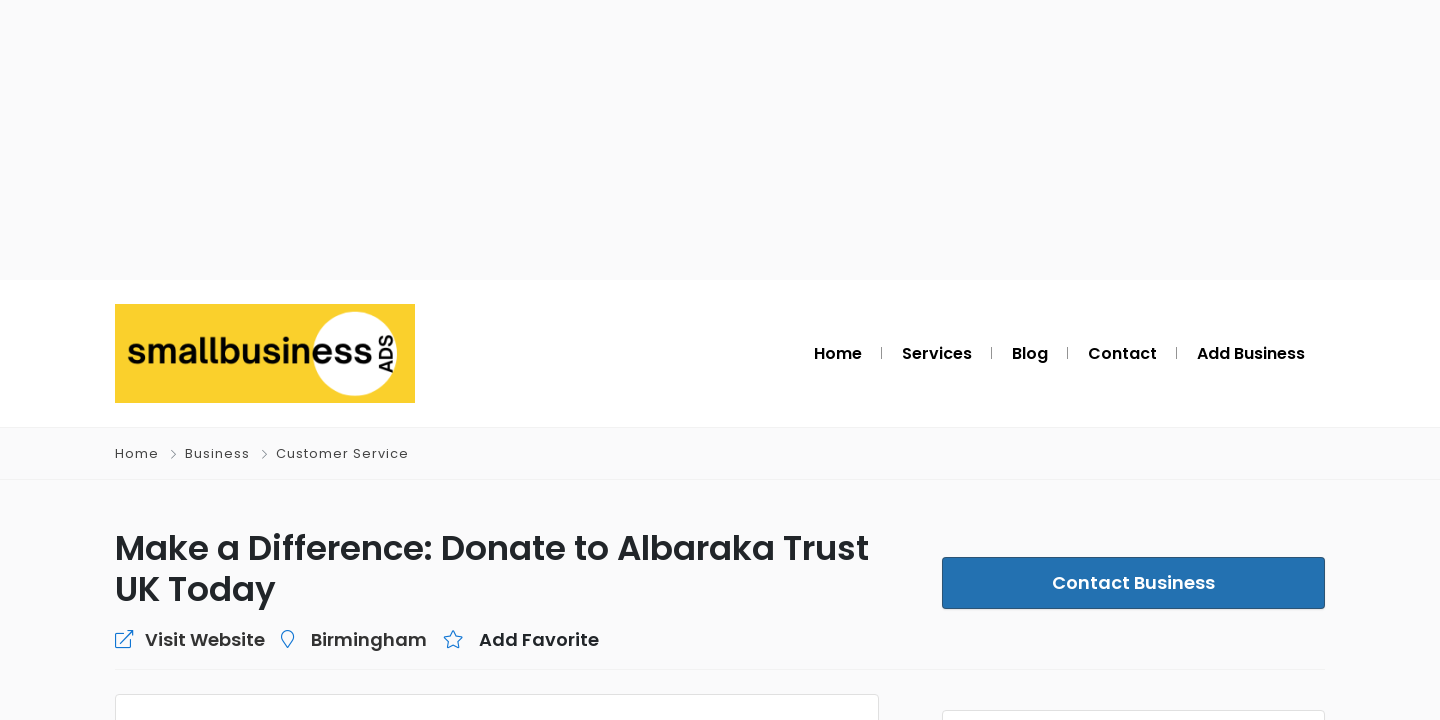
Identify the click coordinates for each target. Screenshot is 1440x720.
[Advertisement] (720, 140)
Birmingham (369, 639)
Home (137, 453)
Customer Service (342, 453)
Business (217, 453)
